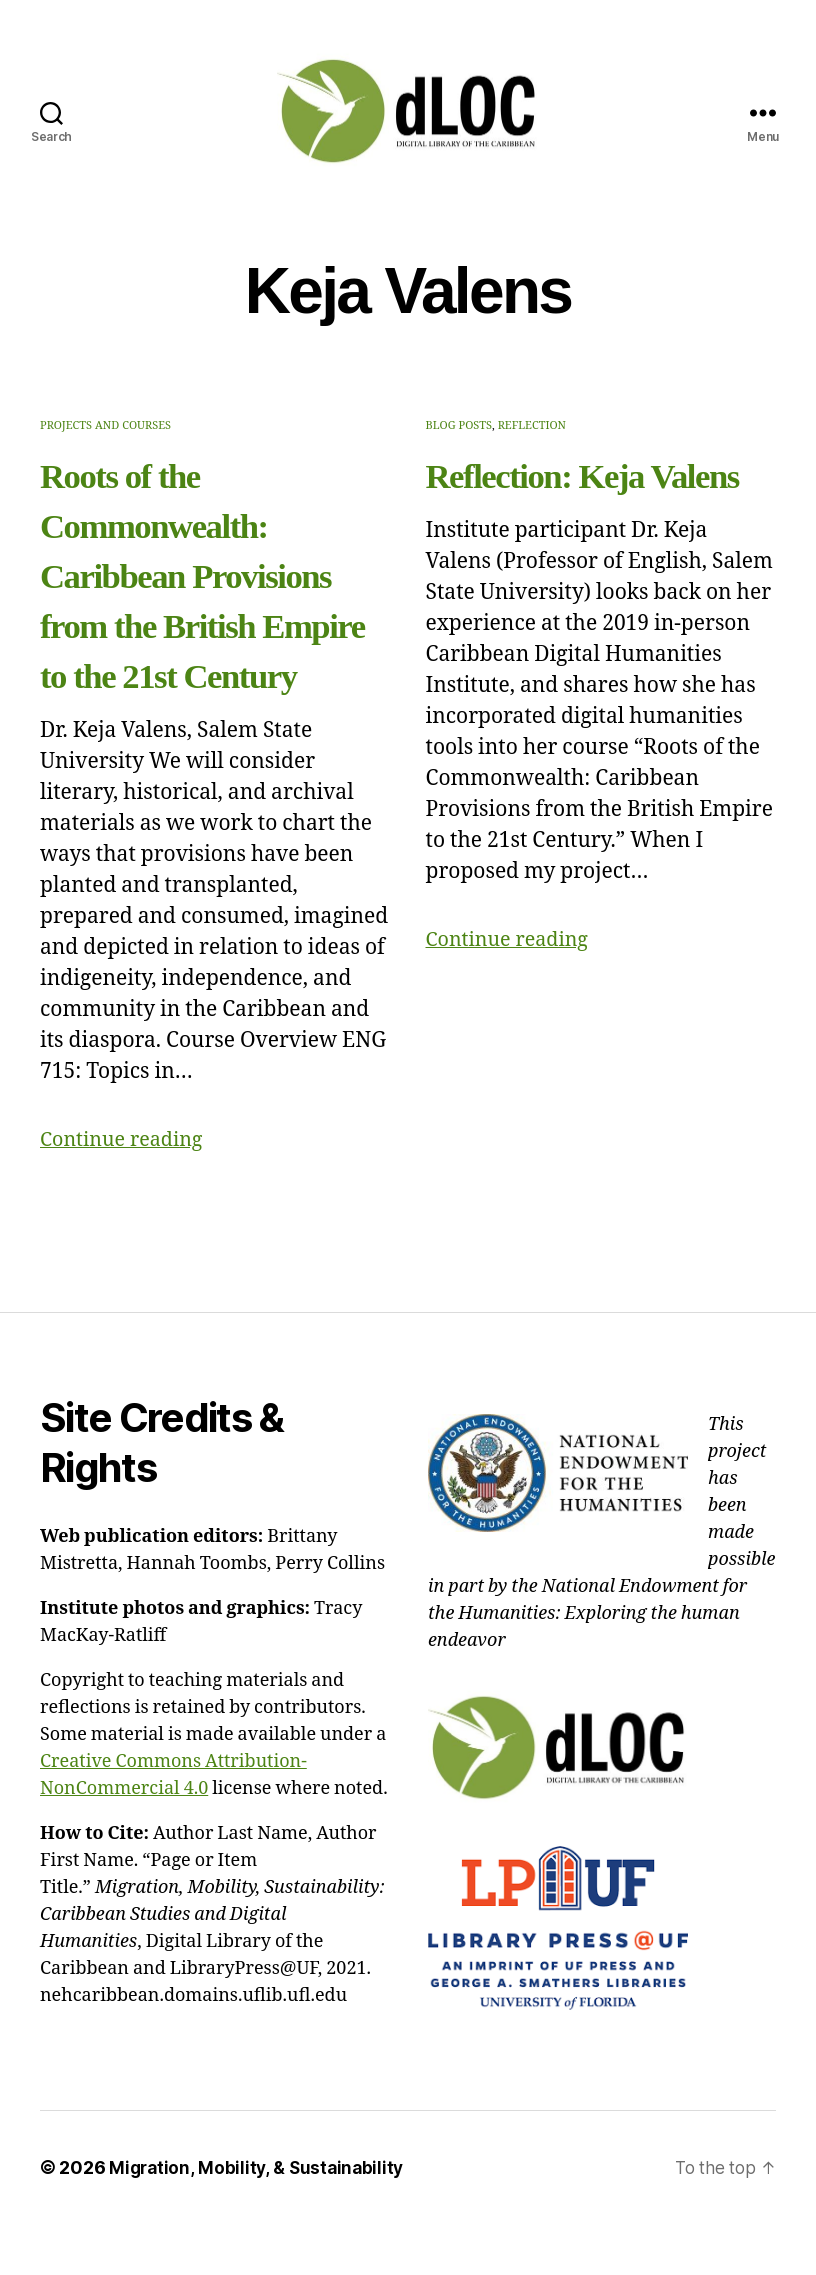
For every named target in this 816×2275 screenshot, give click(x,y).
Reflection (532, 425)
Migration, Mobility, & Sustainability (259, 2217)
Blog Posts (459, 425)
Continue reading (126, 1189)
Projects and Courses (105, 425)
